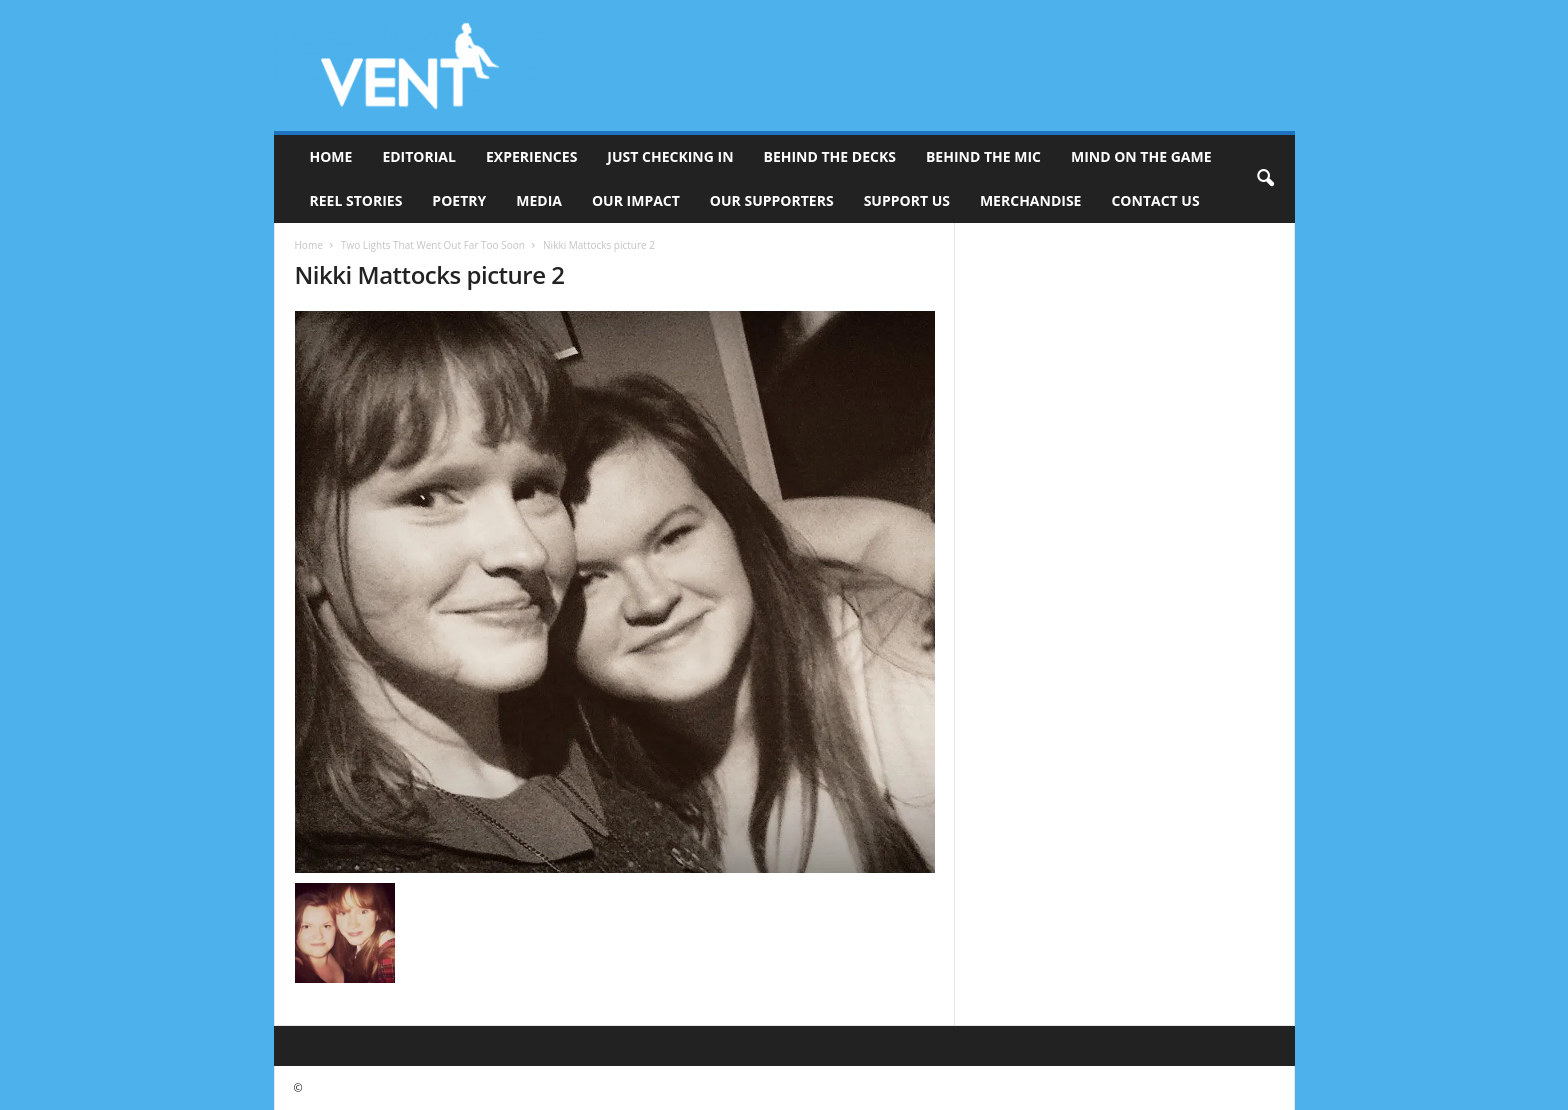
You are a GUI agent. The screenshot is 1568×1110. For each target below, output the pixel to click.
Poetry (459, 200)
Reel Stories (356, 200)
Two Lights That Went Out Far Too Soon (433, 245)
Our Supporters (772, 200)
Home (331, 156)
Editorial (419, 156)
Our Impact (636, 200)
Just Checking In (670, 156)
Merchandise (1031, 200)
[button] (1265, 179)
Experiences (531, 156)
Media (539, 200)
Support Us (907, 200)
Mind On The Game (1141, 156)
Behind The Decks (830, 156)
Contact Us (1155, 200)
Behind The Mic (983, 156)
